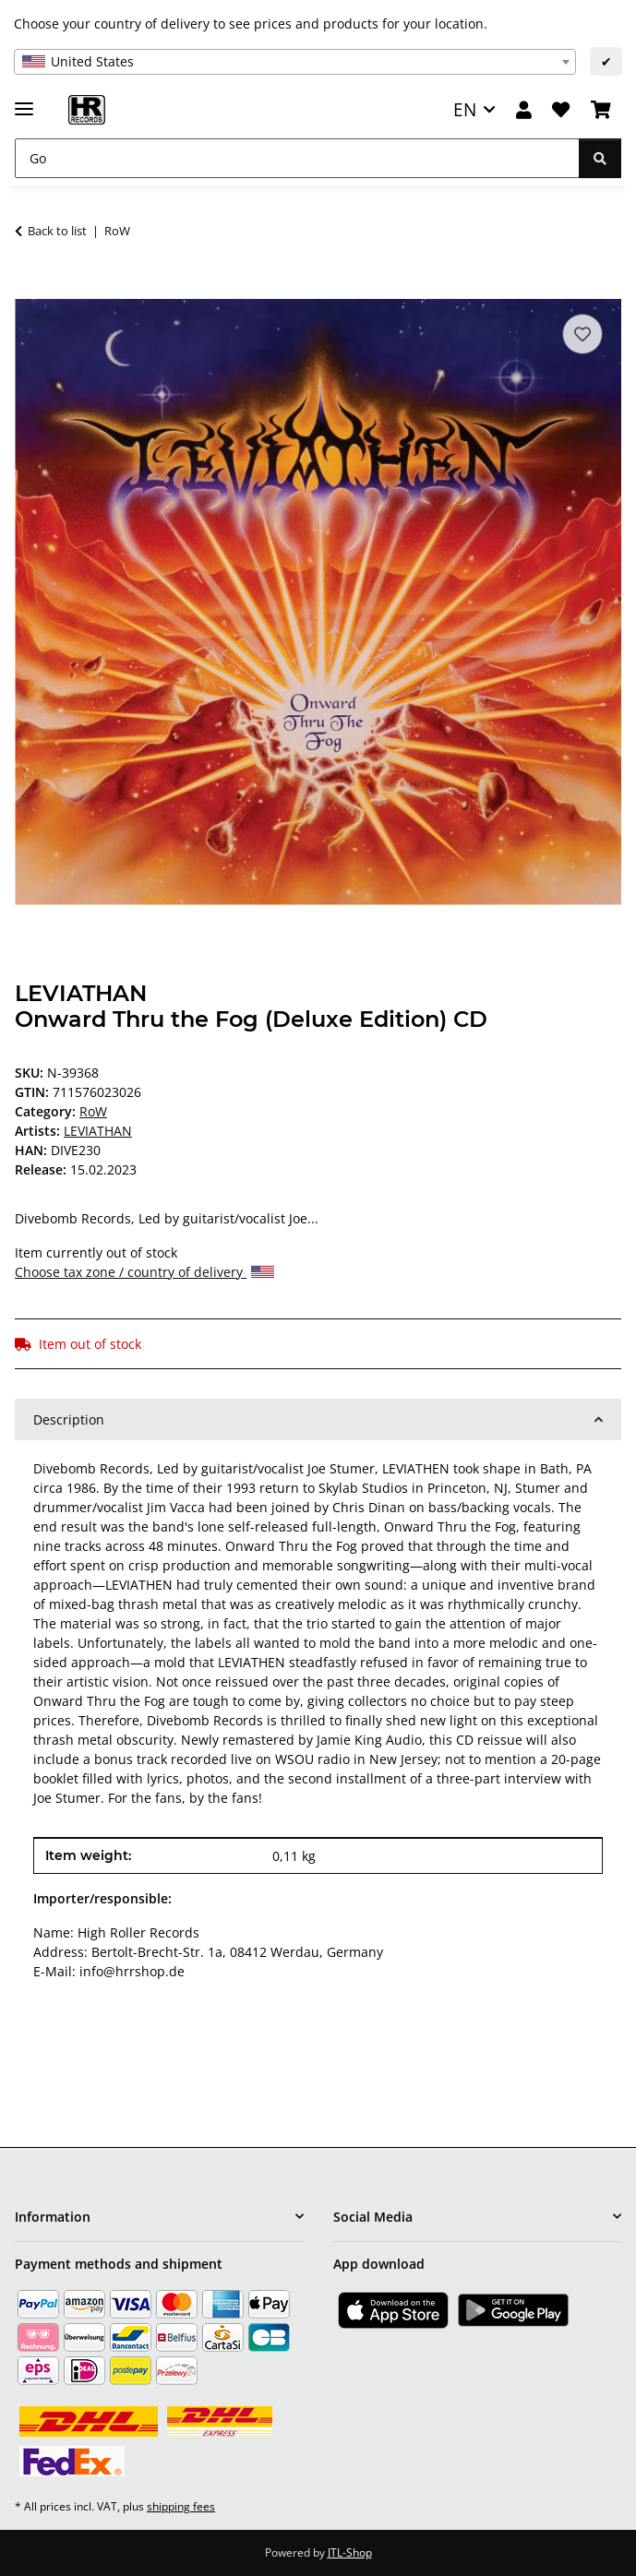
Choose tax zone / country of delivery (144, 1272)
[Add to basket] (29, 289)
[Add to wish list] (582, 334)
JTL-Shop (350, 2552)
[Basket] (601, 110)
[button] (524, 110)
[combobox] (295, 62)
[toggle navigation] (24, 101)
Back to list (57, 230)
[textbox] (295, 62)
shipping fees (181, 2506)
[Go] (297, 158)
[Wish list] (561, 110)
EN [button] (464, 109)
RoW (93, 1111)
